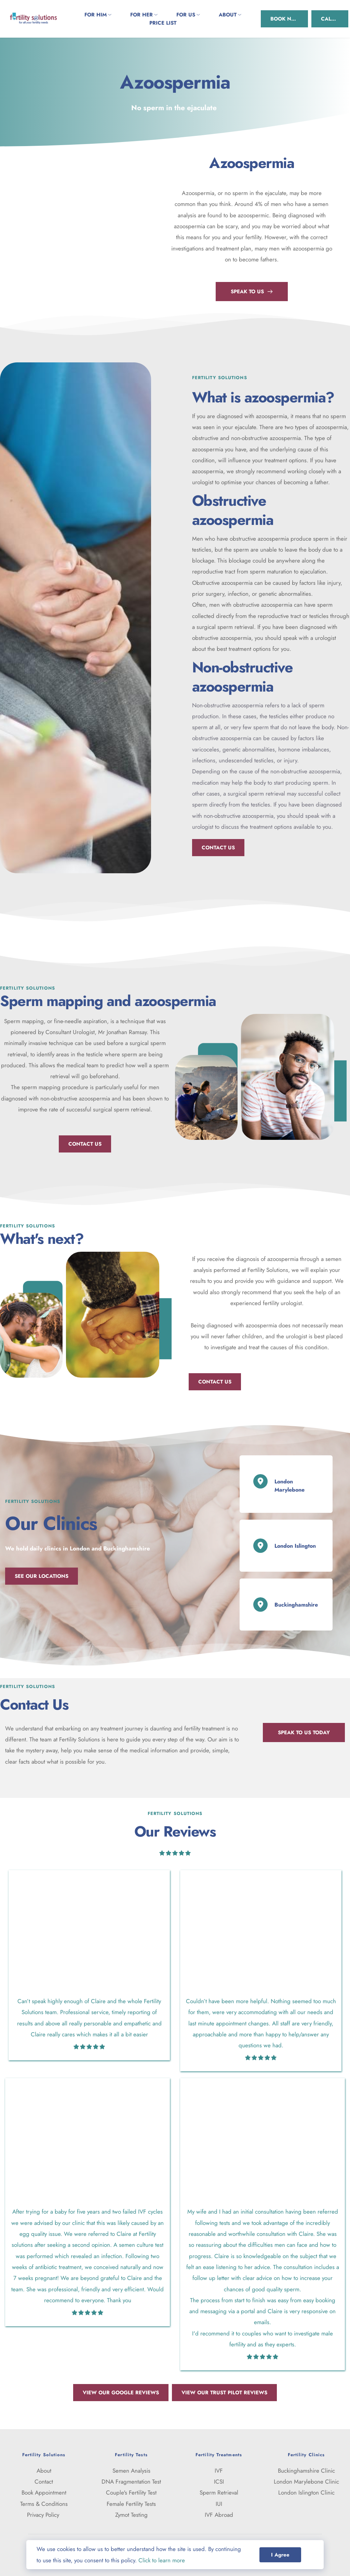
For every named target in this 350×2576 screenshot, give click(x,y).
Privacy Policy (44, 2515)
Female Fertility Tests (131, 2504)
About (44, 2470)
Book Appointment (44, 2492)
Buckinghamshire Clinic (306, 2470)
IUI (219, 2504)
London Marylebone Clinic (306, 2481)
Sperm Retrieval (219, 2492)
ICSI (219, 2481)
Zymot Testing (131, 2515)
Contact (44, 2481)
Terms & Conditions (44, 2504)
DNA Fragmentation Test (131, 2481)
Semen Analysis (131, 2470)
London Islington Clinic (306, 2492)
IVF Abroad (219, 2515)
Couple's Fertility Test (131, 2492)
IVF (219, 2470)
